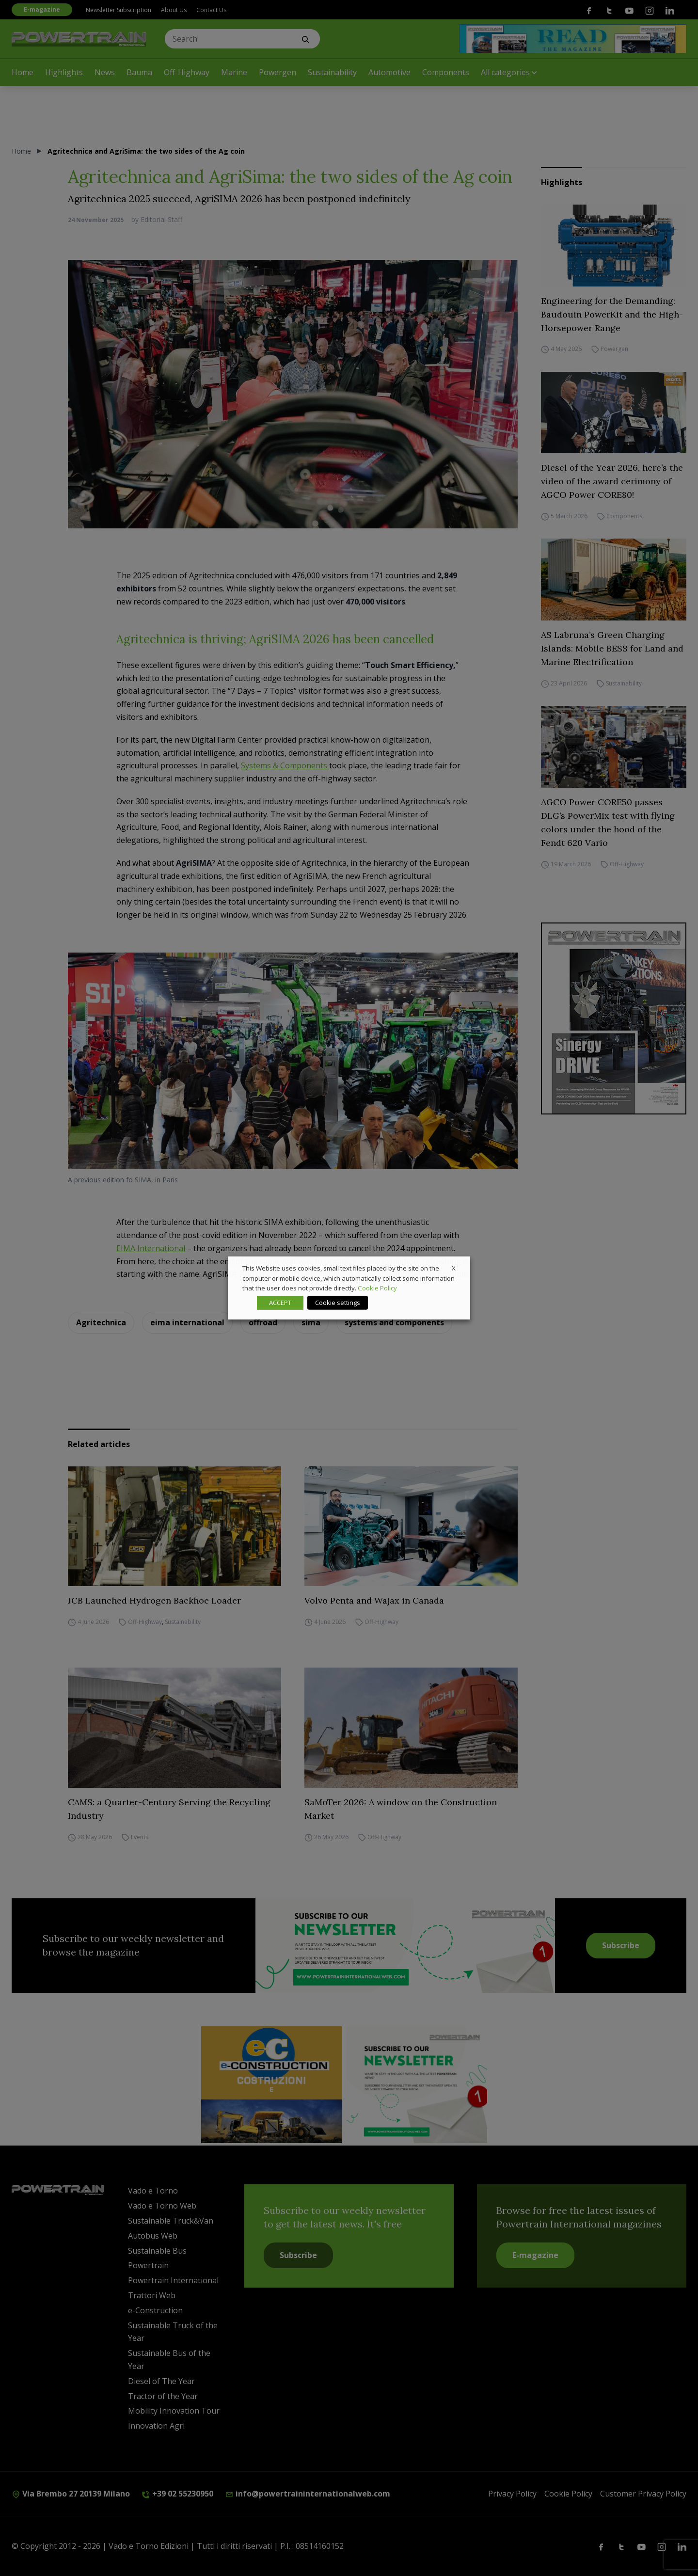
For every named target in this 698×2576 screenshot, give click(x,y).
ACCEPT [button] (280, 1302)
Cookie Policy (377, 1288)
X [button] (454, 1268)
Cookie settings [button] (337, 1302)
